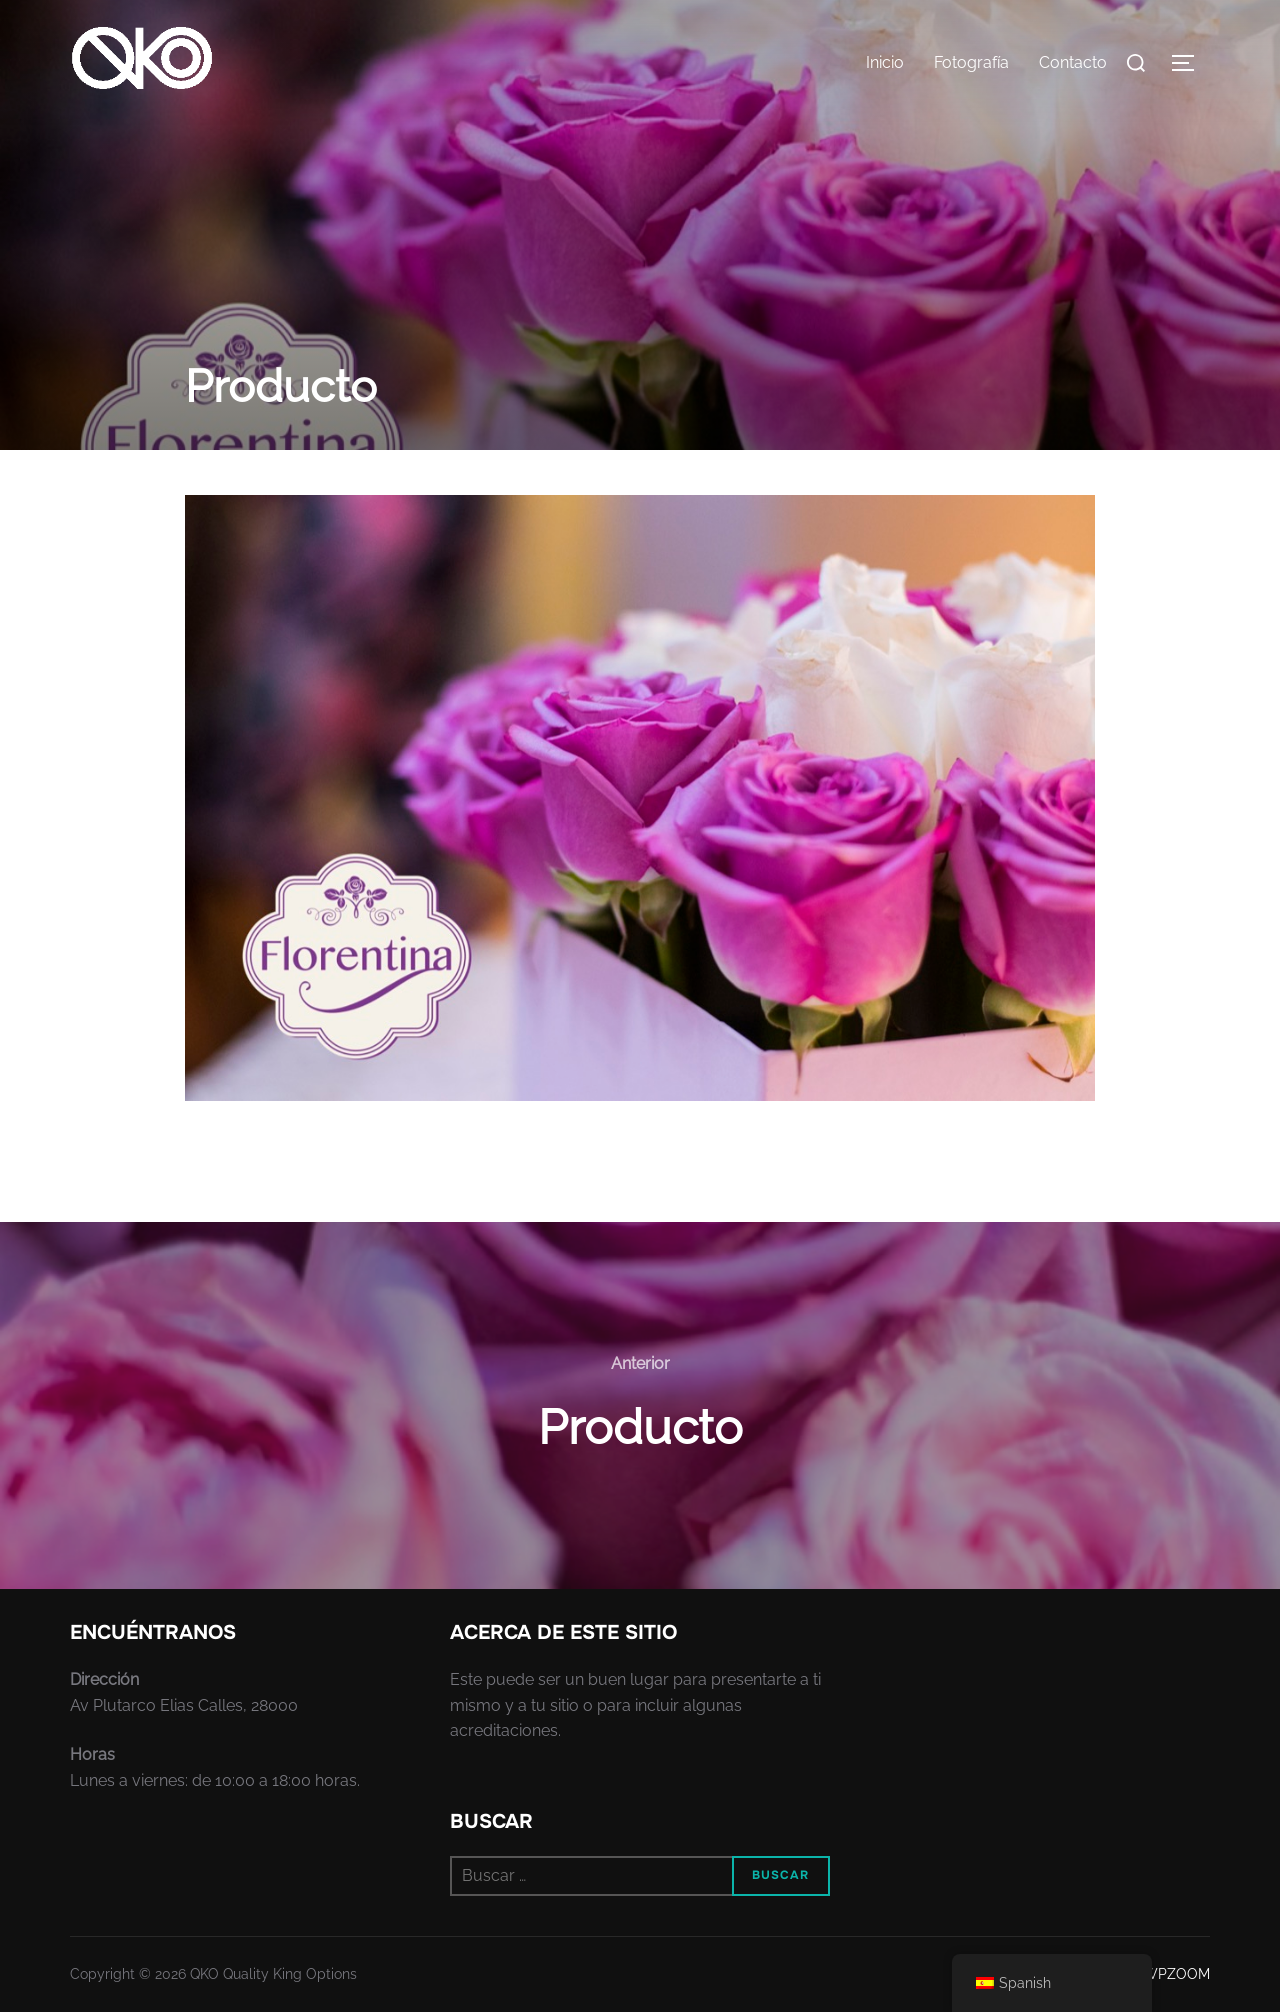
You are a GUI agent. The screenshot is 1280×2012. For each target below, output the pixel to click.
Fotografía (971, 62)
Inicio (885, 62)
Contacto (1073, 62)
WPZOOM (1176, 1974)
